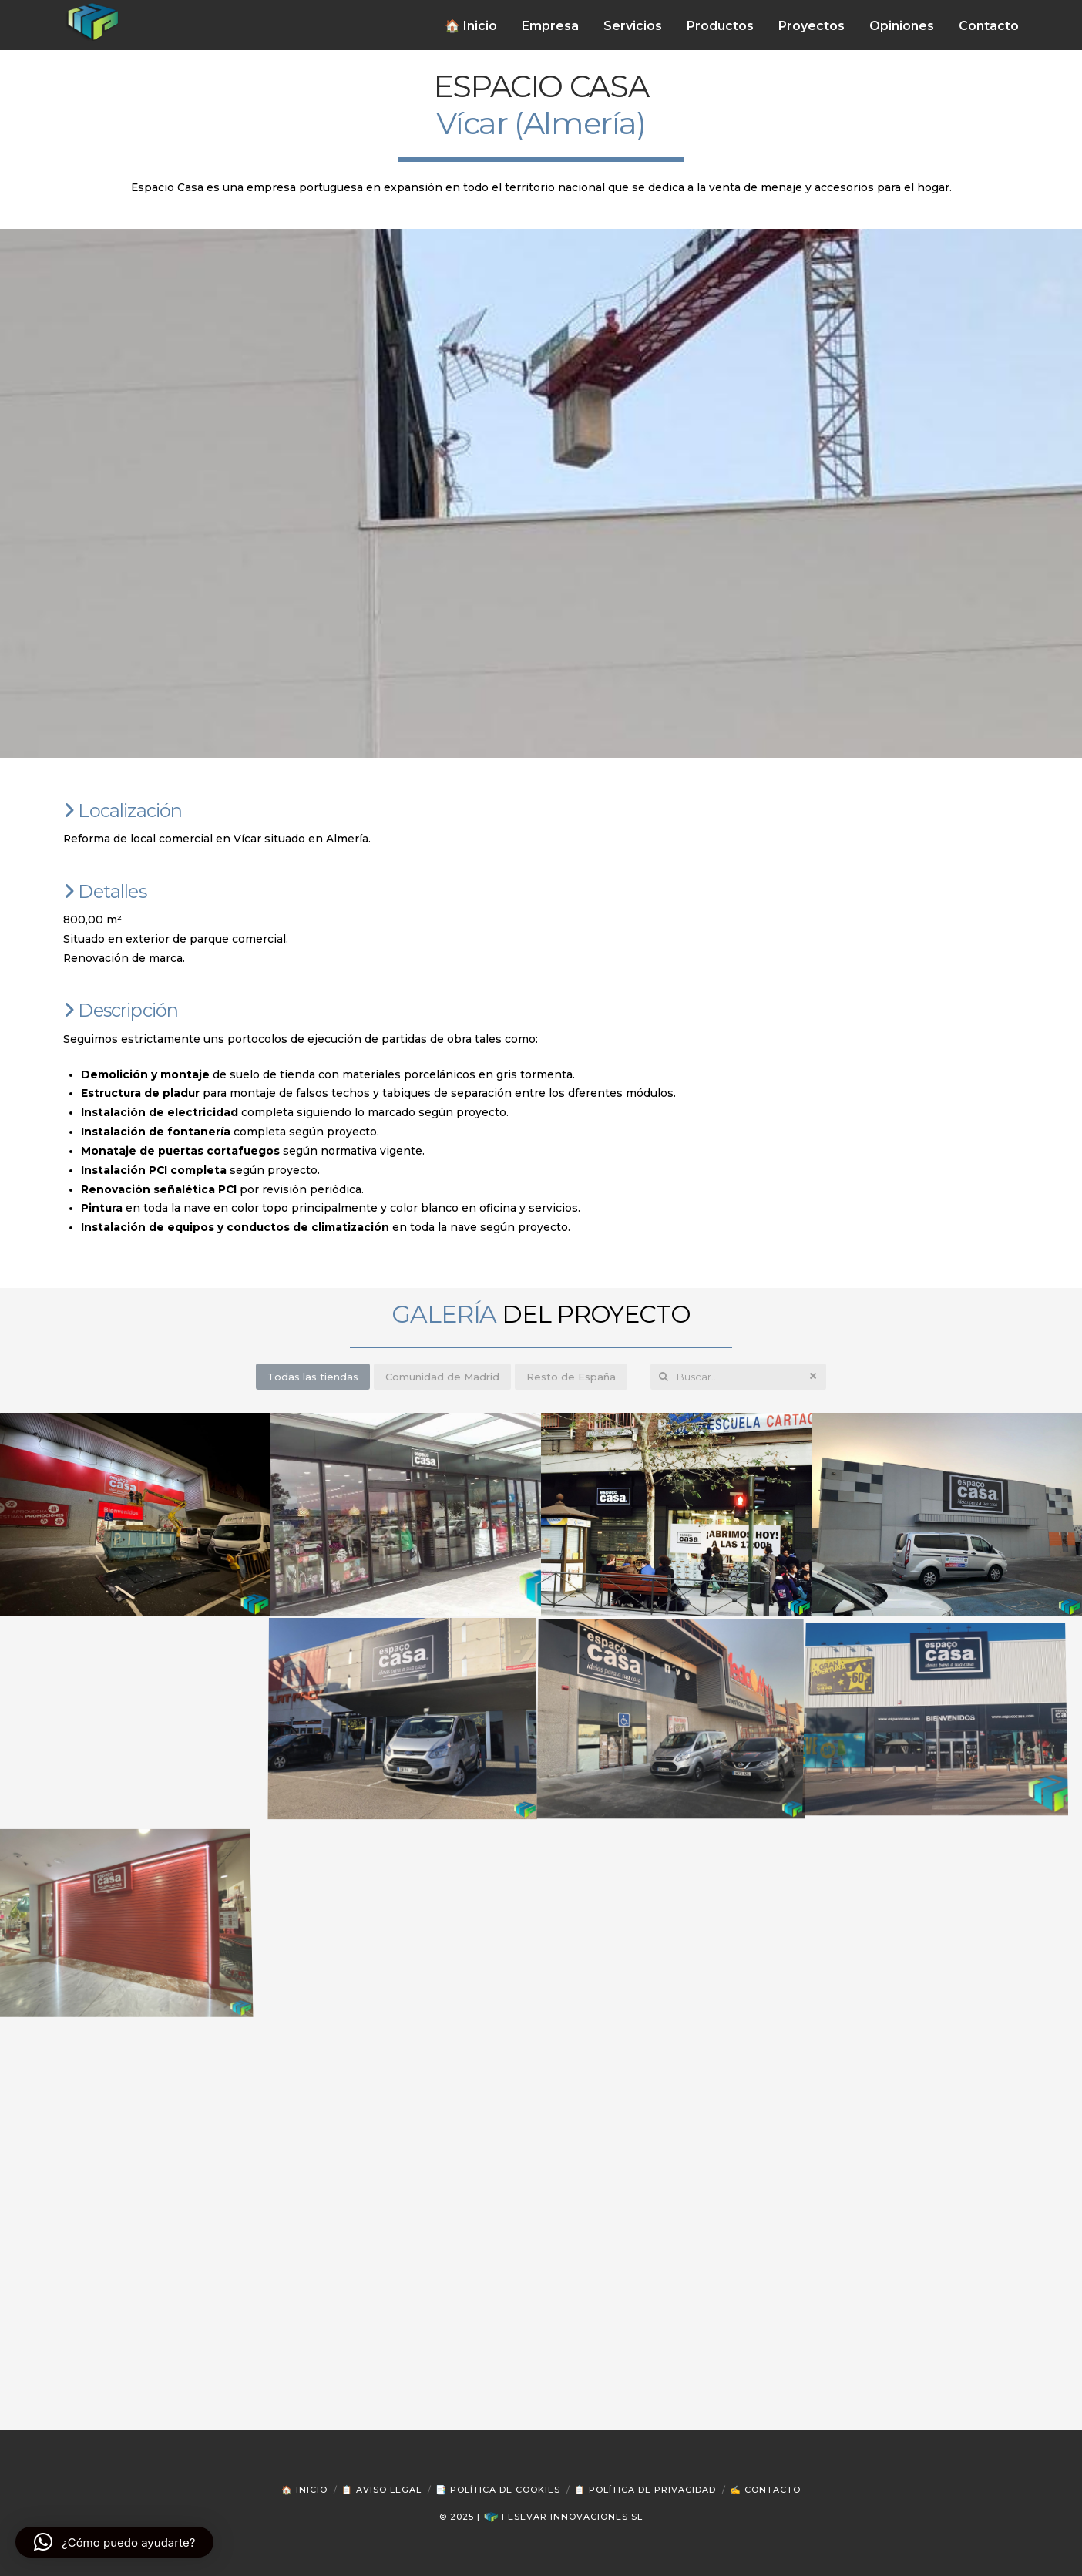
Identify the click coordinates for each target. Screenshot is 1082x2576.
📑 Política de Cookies (497, 2489)
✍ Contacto (765, 2489)
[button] (114, 2542)
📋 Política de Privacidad (645, 2489)
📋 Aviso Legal (381, 2489)
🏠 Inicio (304, 2489)
